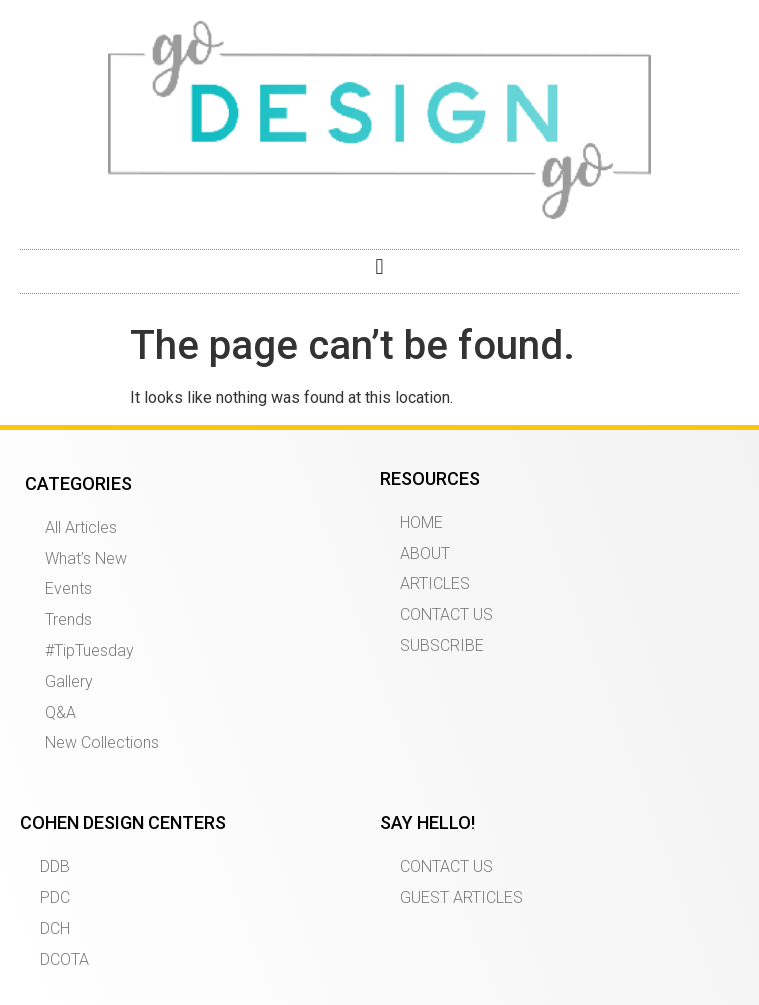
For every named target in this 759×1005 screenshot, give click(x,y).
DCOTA (64, 959)
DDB (55, 866)
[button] (379, 266)
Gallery (69, 681)
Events (68, 588)
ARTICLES (435, 583)
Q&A (60, 712)
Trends (68, 619)
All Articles (81, 527)
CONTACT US (446, 614)
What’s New (86, 558)
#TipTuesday (89, 650)
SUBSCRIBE (442, 645)
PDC (55, 897)
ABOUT (425, 553)
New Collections (102, 742)
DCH (55, 928)
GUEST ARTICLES (461, 897)
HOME (421, 522)
